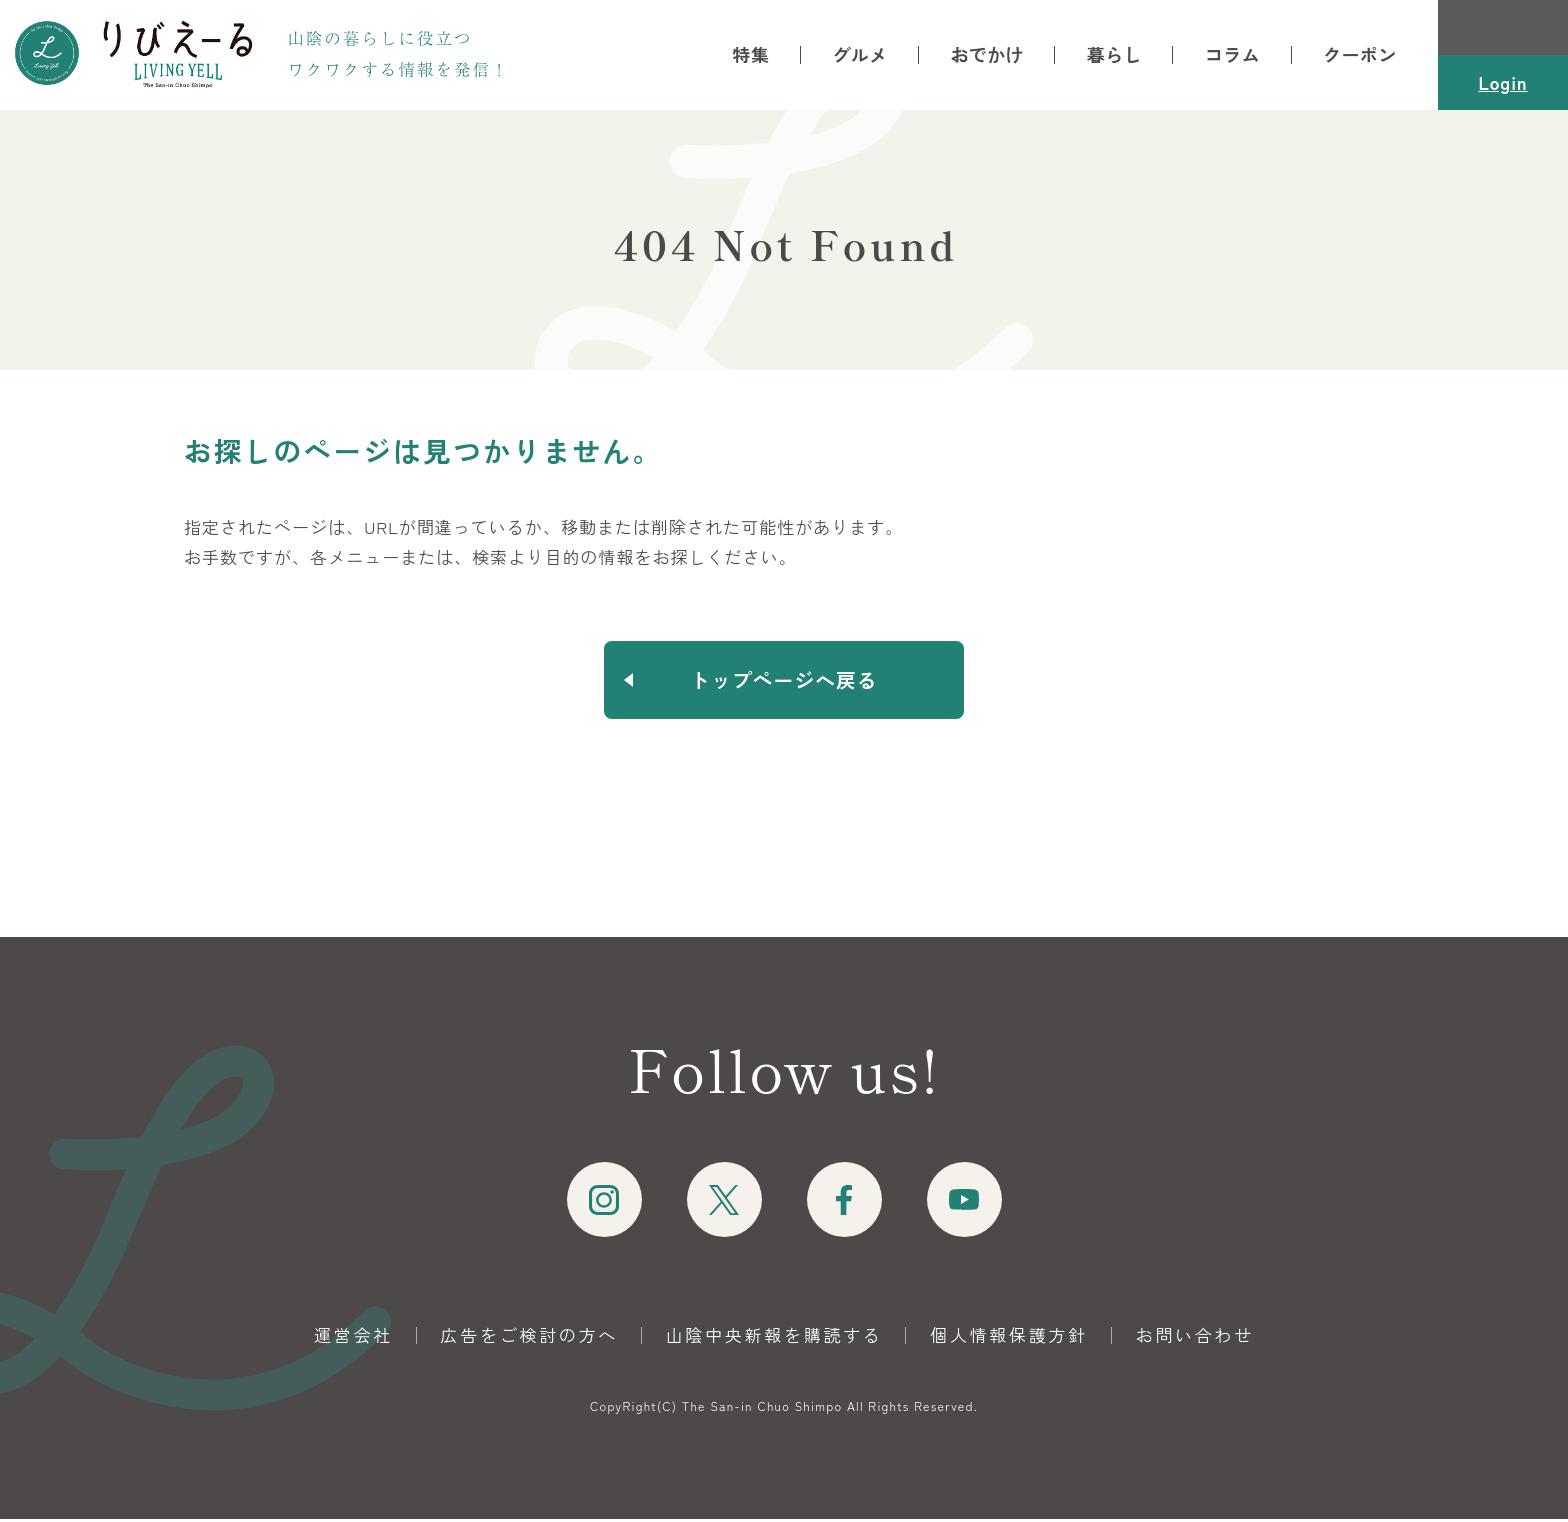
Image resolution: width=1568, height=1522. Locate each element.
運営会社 (353, 1337)
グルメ (859, 55)
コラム (1232, 55)
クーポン (1359, 55)
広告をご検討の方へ (529, 1337)
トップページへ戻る (784, 681)
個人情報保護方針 (1009, 1337)
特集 (751, 55)
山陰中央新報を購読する (774, 1337)
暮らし (1114, 55)
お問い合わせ (1195, 1337)
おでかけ (986, 55)
